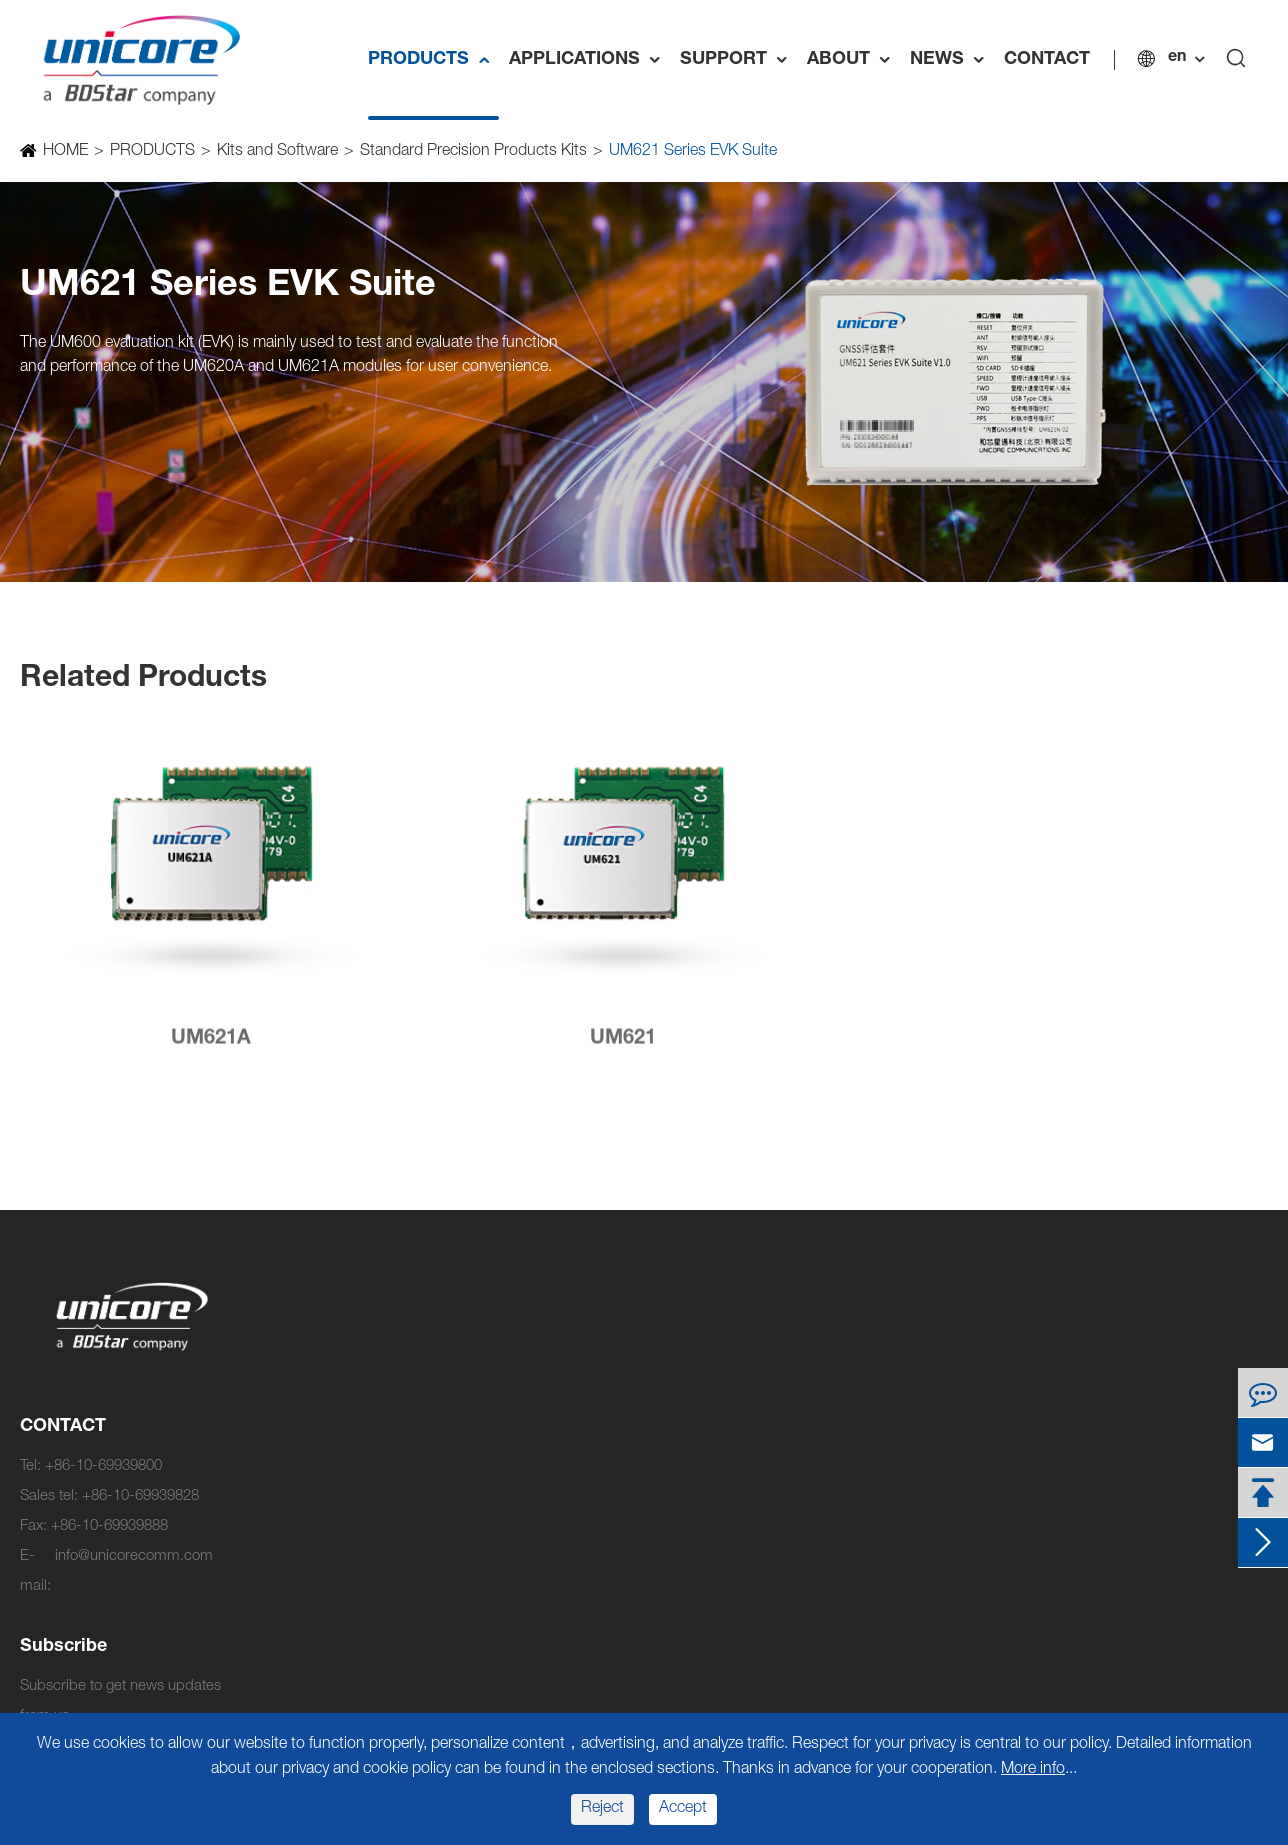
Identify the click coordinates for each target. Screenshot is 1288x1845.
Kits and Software (276, 152)
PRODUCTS (433, 60)
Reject (602, 1809)
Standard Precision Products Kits (472, 152)
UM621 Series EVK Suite (692, 152)
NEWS (952, 60)
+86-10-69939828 (140, 1496)
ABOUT (853, 60)
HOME (64, 152)
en (1177, 58)
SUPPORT (738, 60)
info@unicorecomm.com (134, 1556)
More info (1033, 1770)
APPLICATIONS (589, 60)
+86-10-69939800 (103, 1466)
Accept (683, 1809)
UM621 (623, 1049)
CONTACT (1047, 60)
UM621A (211, 1049)
